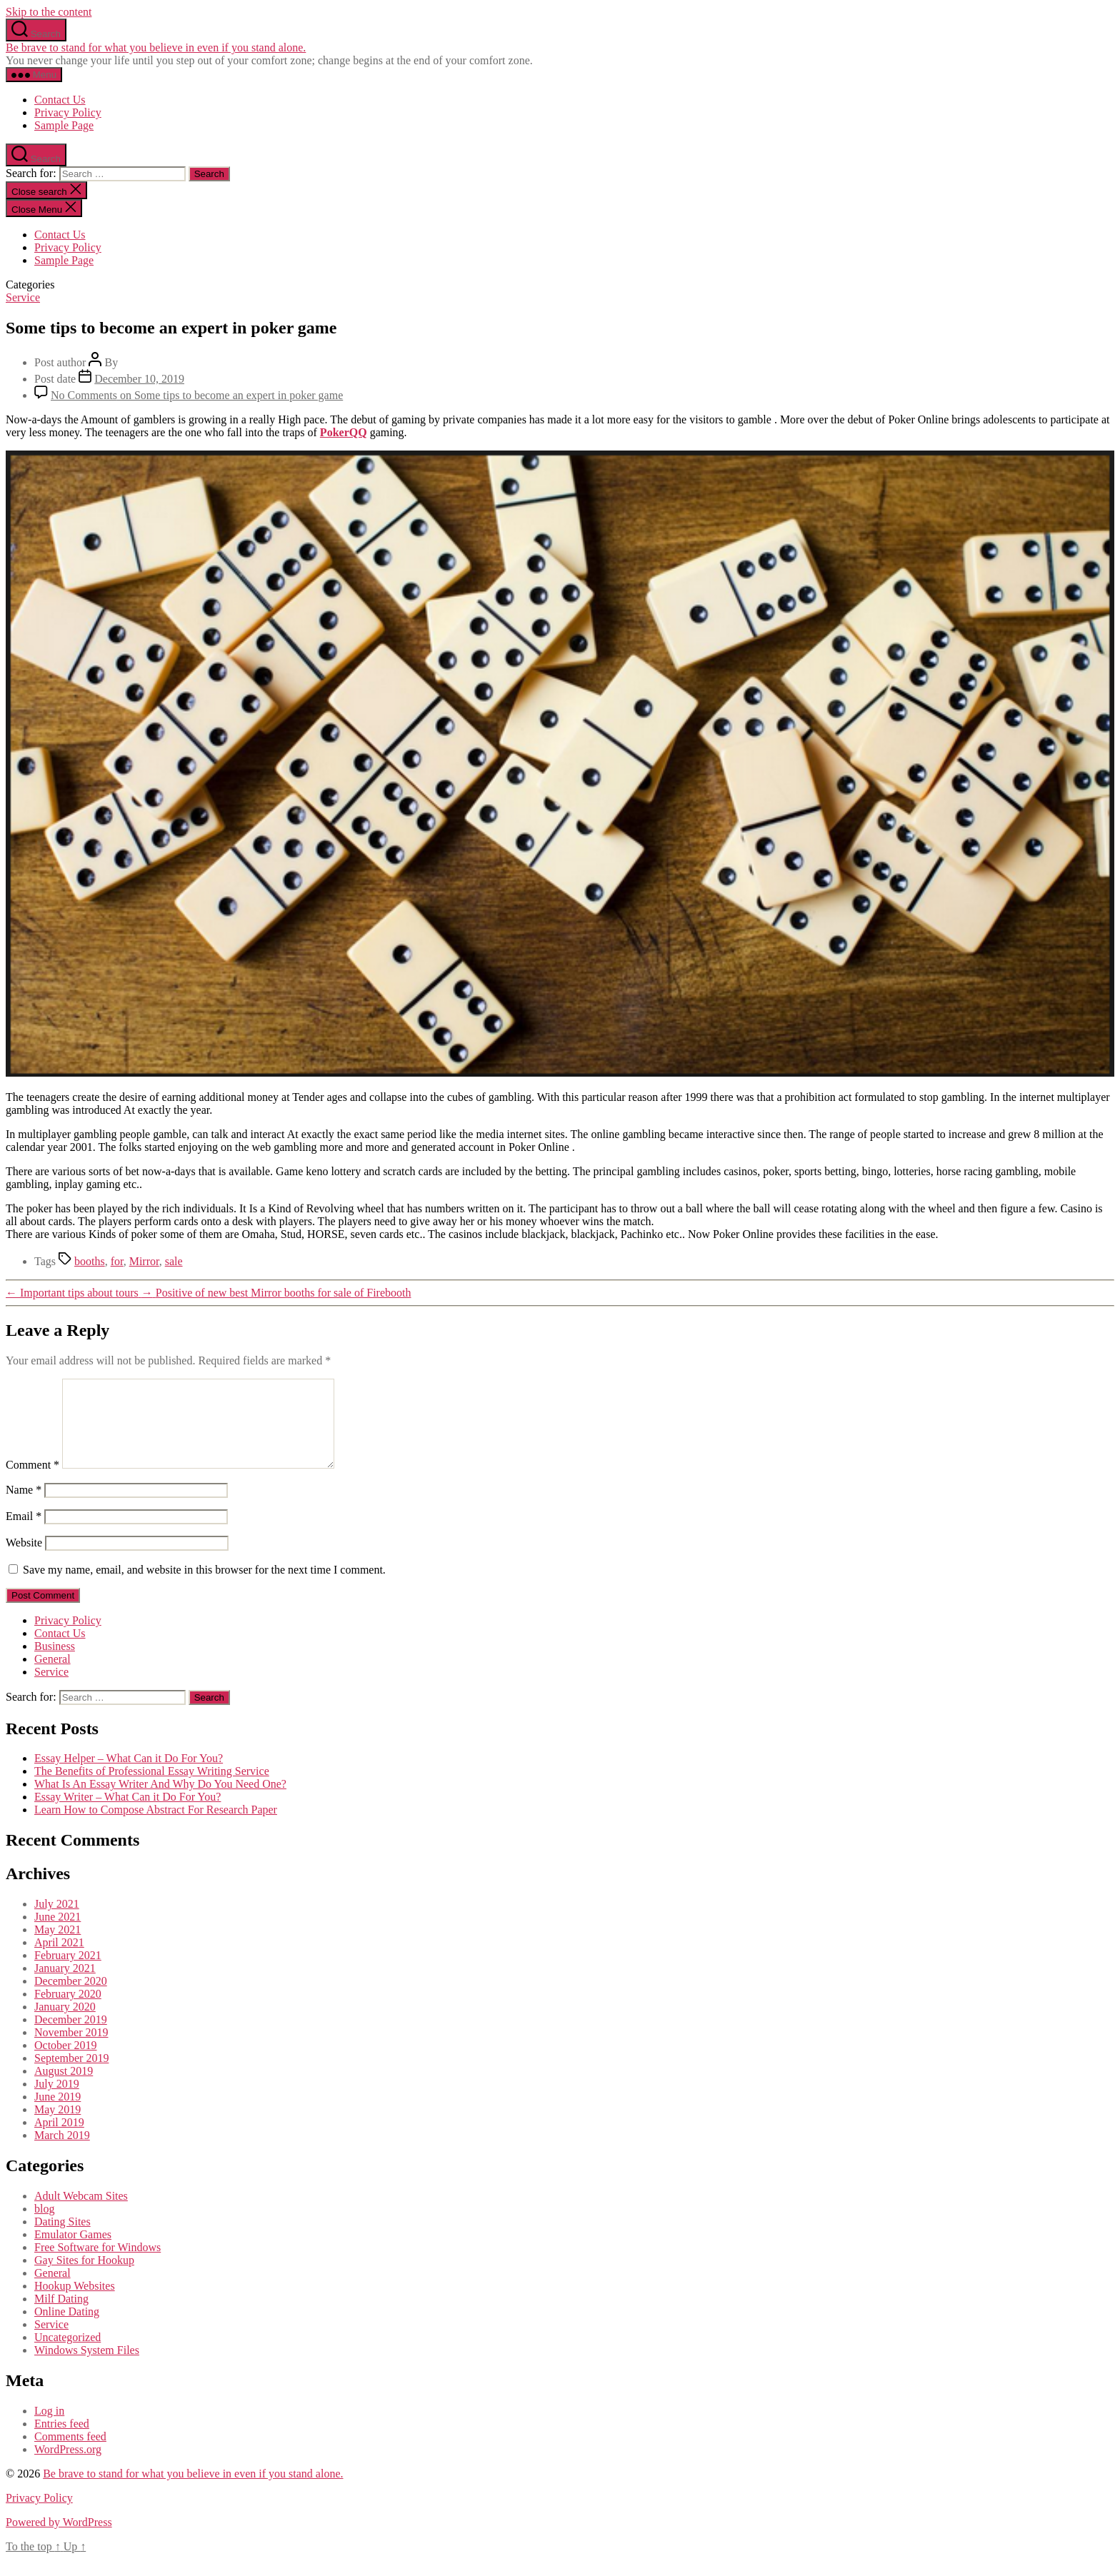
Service (23, 297)
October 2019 (65, 2062)
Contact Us (60, 100)
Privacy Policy (67, 112)
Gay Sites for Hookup (84, 2277)
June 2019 (57, 2114)
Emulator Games (72, 2251)
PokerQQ (343, 432)
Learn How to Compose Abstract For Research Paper (155, 1827)
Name (23, 1507)
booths (89, 1261)
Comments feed (70, 2453)
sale (174, 1261)
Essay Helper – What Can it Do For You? (128, 1775)
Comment (32, 1482)
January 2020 (65, 2024)
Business (54, 1663)
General (52, 1676)
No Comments (197, 395)
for (117, 1261)
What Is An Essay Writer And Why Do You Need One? (160, 1801)
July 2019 (56, 2101)
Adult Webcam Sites (81, 2213)
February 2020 (67, 2011)
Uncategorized (67, 2354)
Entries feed (61, 2441)
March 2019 (62, 2152)
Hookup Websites (74, 2303)
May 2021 (57, 1947)
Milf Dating (61, 2316)
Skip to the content (48, 12)
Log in (49, 2428)
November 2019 (71, 2049)
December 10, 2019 (139, 379)
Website (24, 1560)
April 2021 (59, 1959)
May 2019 (57, 2126)
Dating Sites (62, 2239)
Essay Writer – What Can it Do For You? (127, 1814)
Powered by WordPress (59, 2539)
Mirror (144, 1261)
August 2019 (63, 2088)
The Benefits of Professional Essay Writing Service (151, 1788)
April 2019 (59, 2139)
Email (23, 1533)
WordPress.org (67, 2466)
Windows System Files (86, 2367)
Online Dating (66, 2329)
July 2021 (56, 1921)
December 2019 (70, 2037)
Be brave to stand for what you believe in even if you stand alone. (156, 47)
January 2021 (65, 1985)
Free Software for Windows (97, 2264)
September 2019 (71, 2075)
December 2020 (70, 1998)
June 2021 (57, 1934)
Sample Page (64, 125)
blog (44, 2226)
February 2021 (67, 1972)
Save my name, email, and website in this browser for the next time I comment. (204, 1587)
